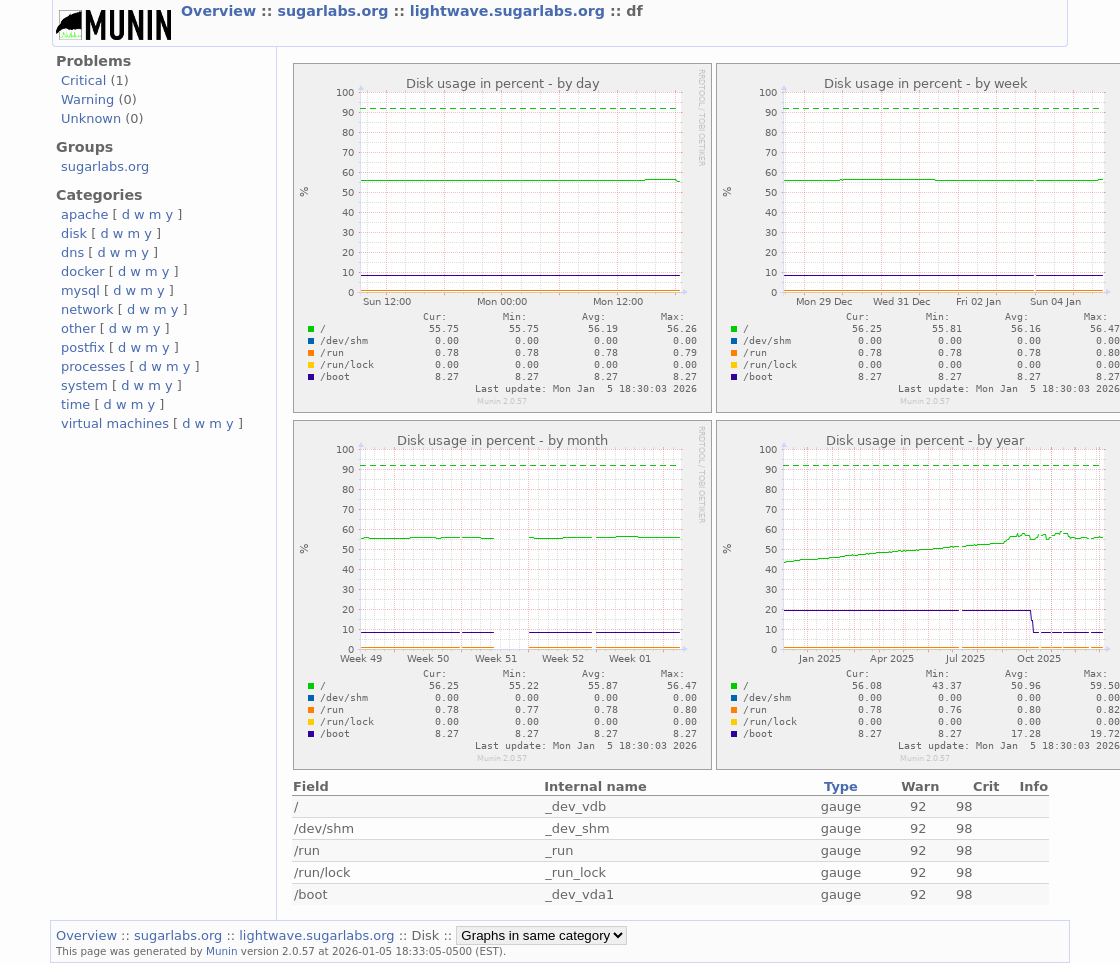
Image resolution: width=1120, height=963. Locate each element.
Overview (221, 11)
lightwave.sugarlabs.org (510, 11)
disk (74, 233)
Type (841, 786)
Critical (83, 80)
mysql (80, 290)
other (78, 328)
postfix (83, 347)
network (87, 309)
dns (72, 252)
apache (84, 214)
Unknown (91, 118)
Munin (222, 951)
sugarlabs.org (335, 11)
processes (93, 366)
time (75, 404)
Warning (87, 99)
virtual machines (115, 423)
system (84, 385)
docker (83, 271)
